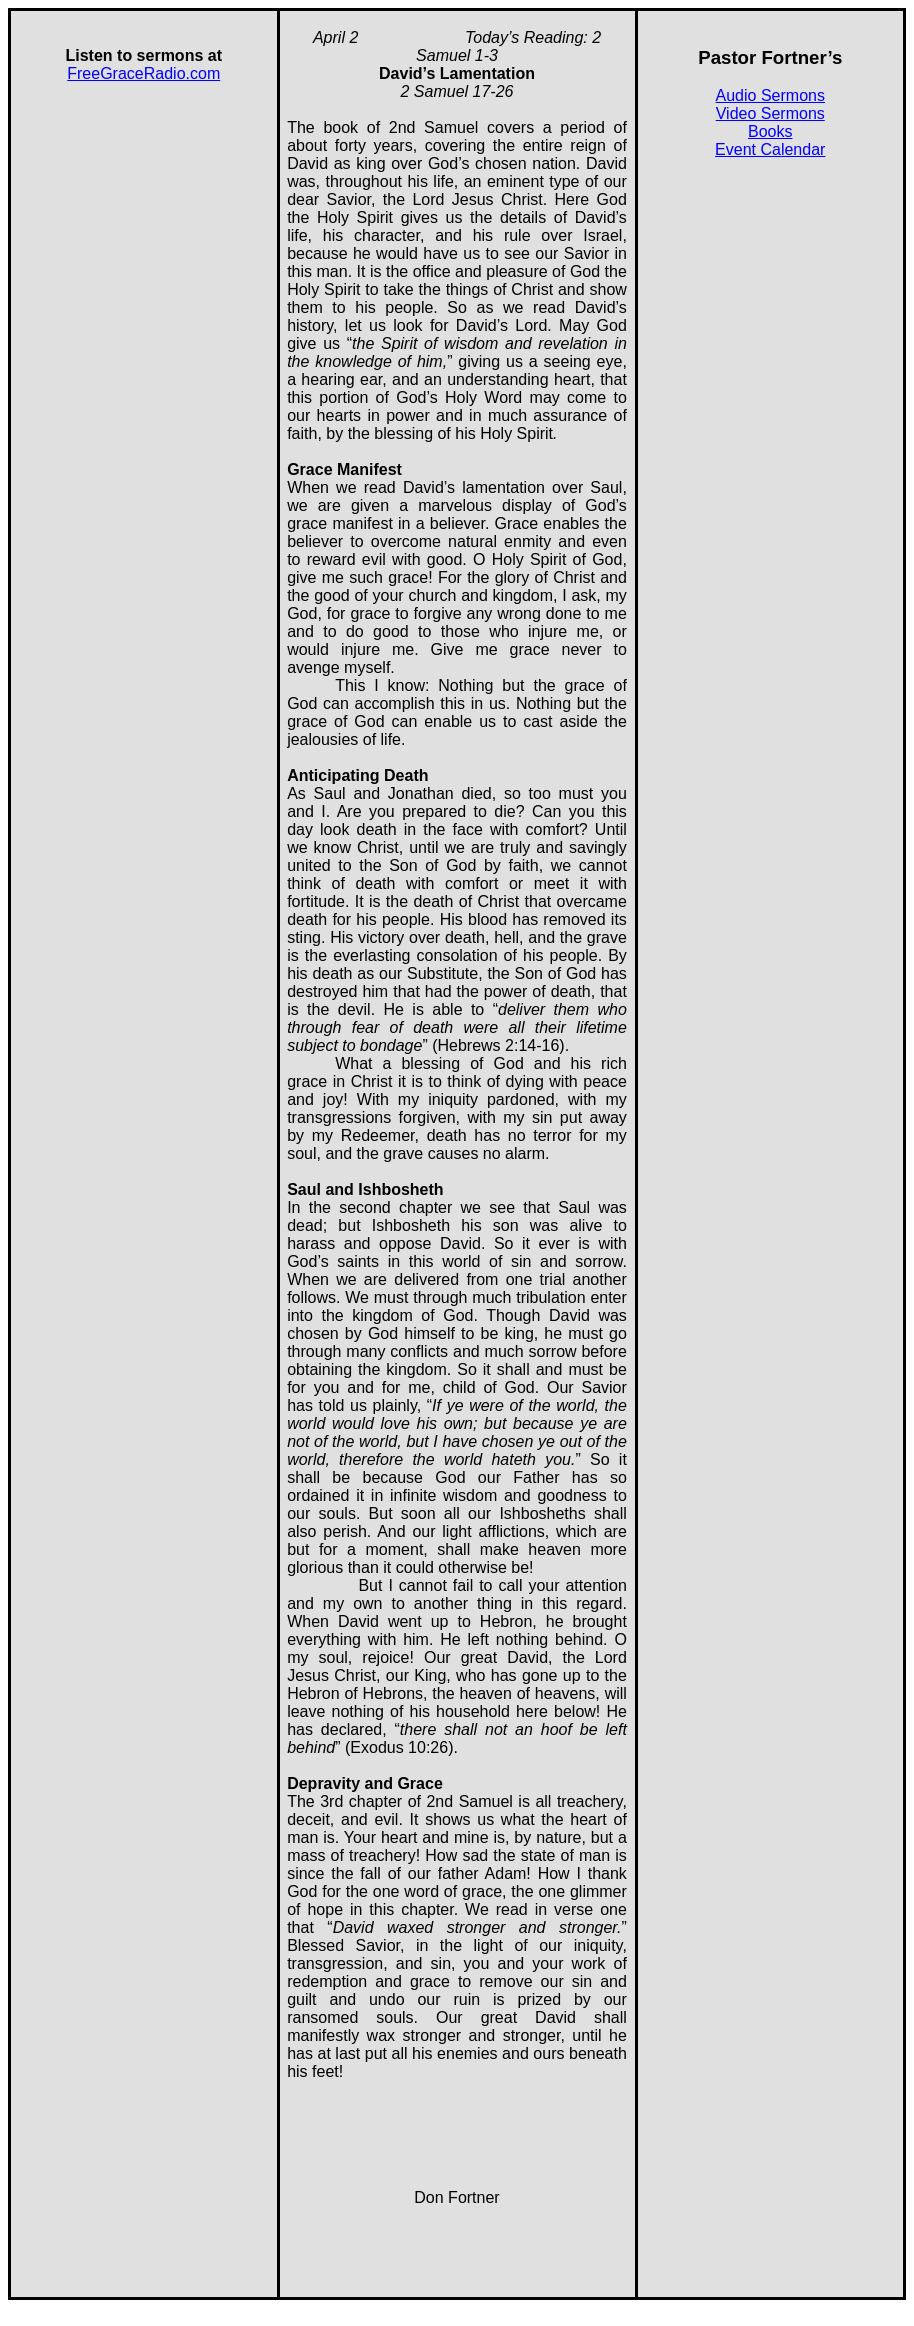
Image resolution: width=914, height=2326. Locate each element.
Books (770, 131)
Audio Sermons (770, 95)
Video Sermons (770, 113)
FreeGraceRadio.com (143, 73)
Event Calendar (770, 149)
